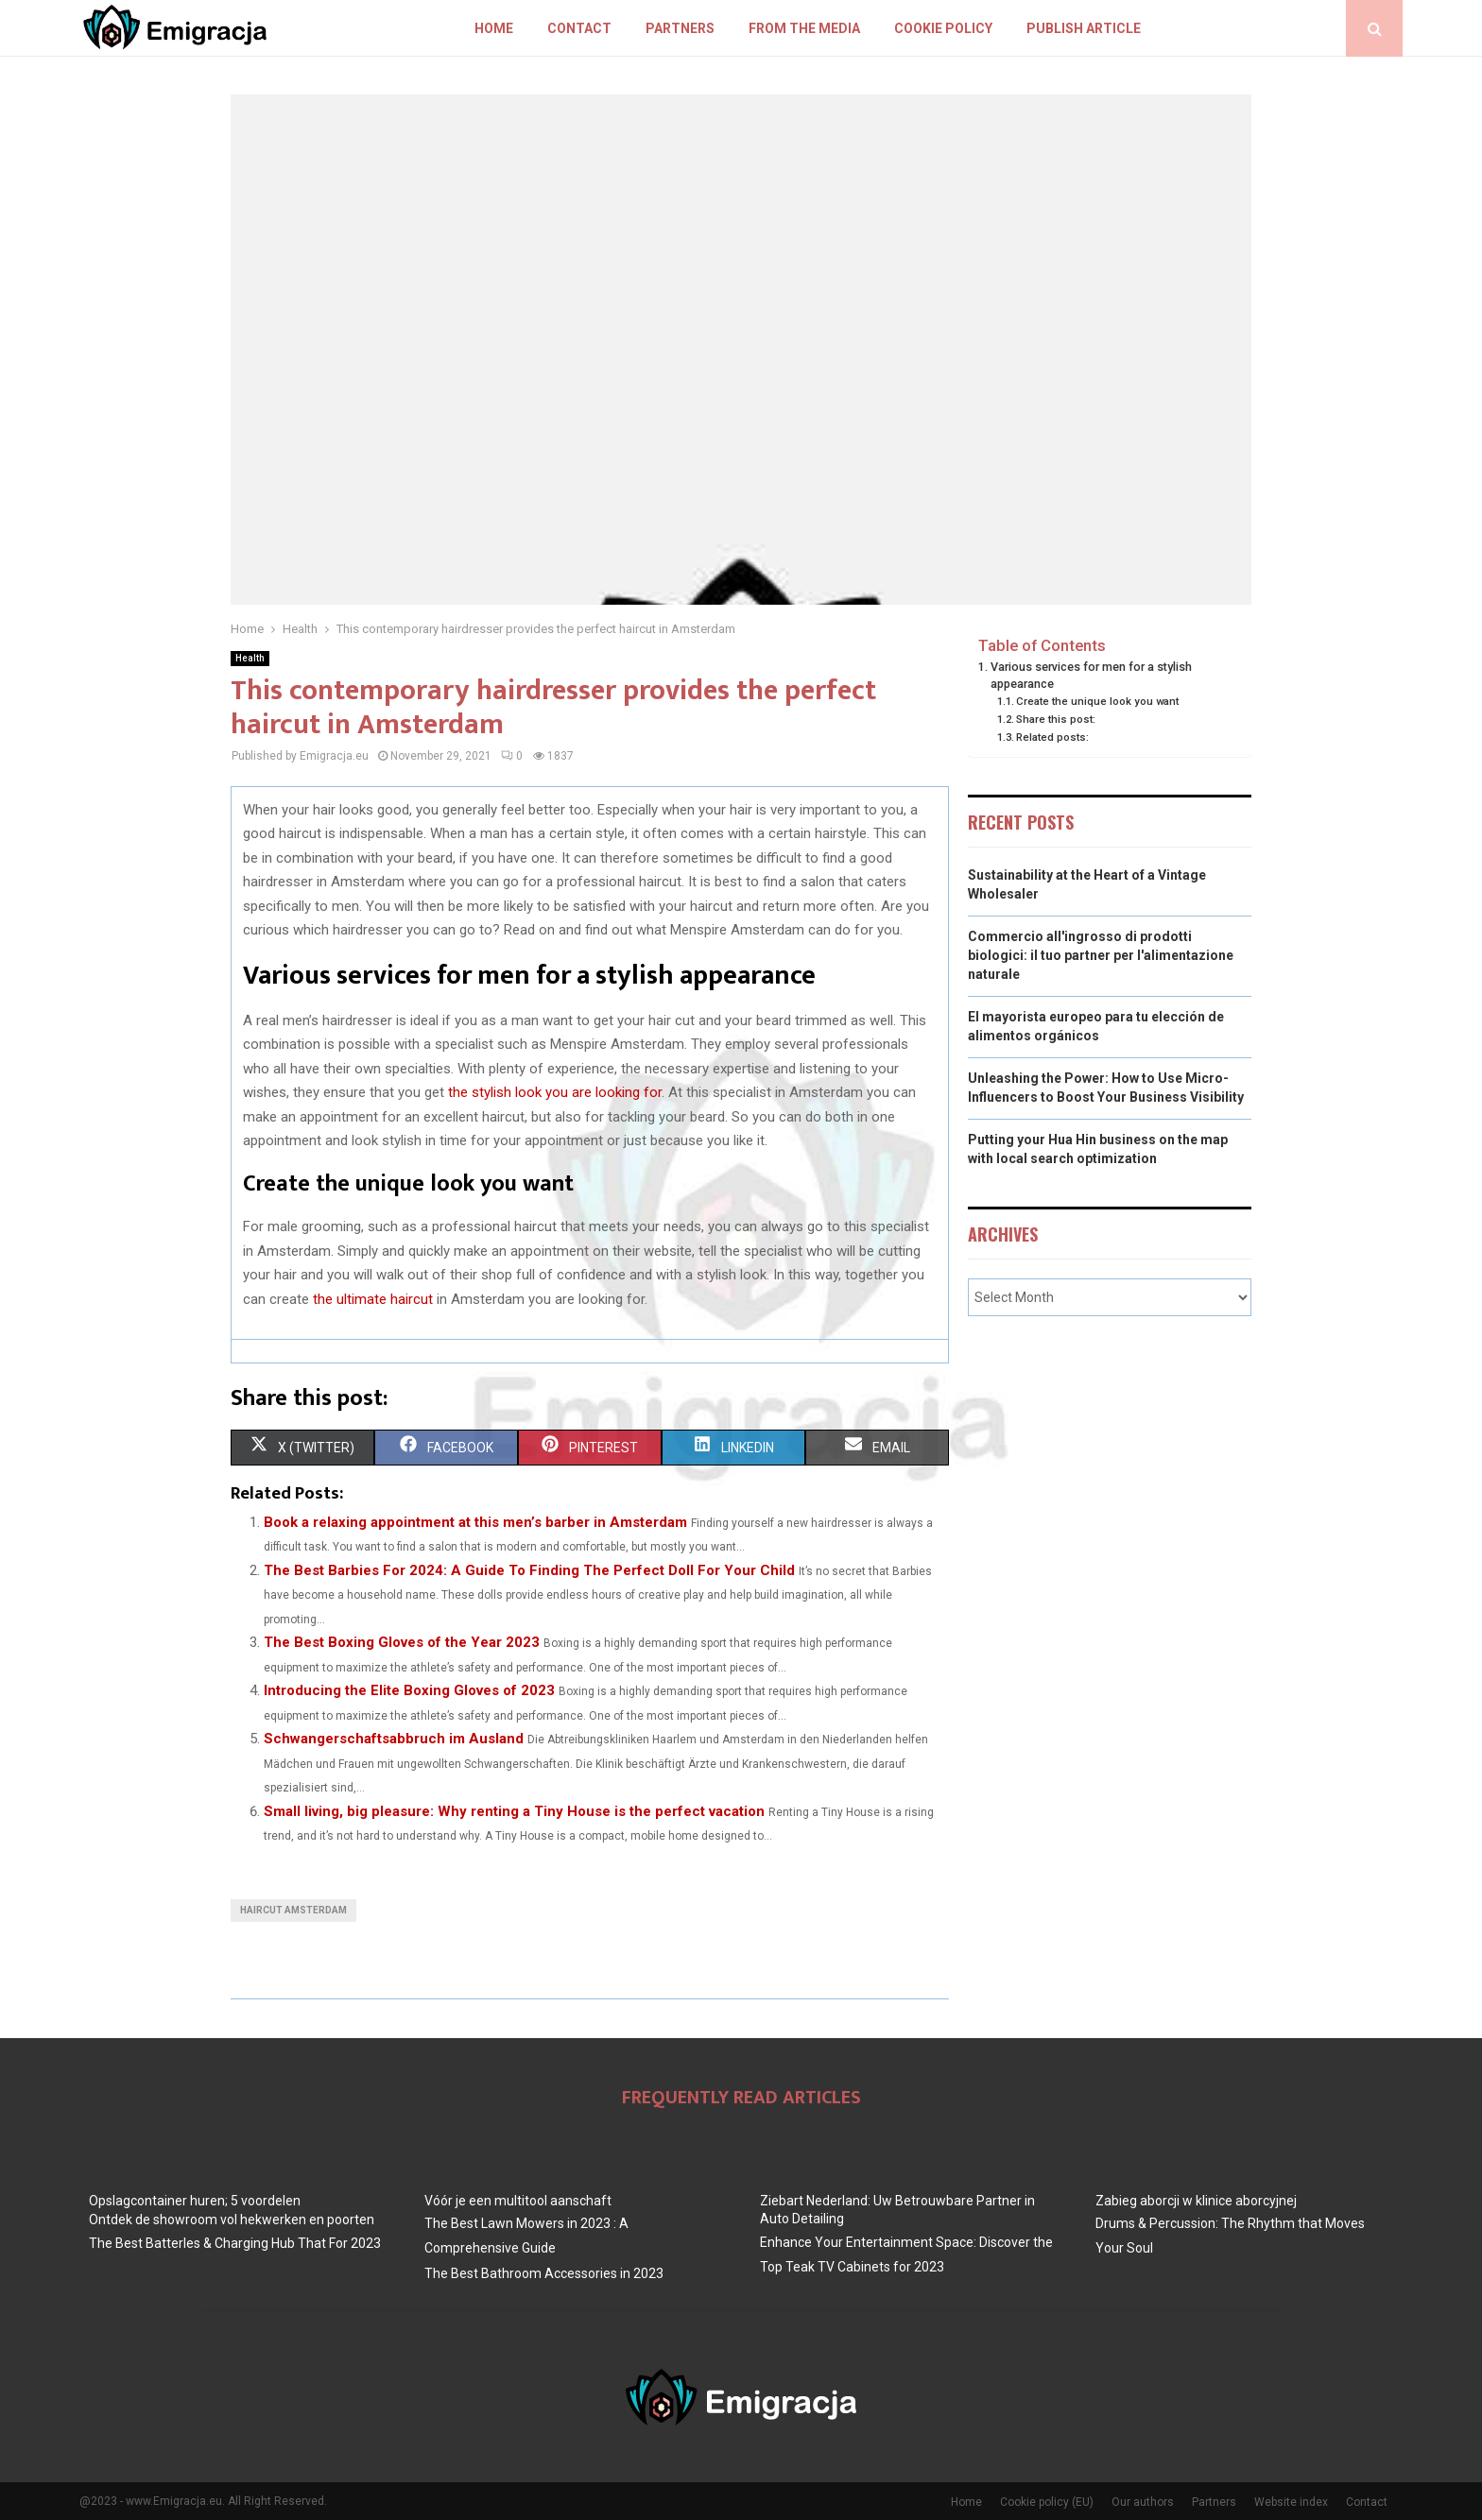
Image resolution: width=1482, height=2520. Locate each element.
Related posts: (1052, 737)
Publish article (1083, 28)
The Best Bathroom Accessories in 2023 (543, 2273)
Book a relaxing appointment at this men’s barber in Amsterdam (475, 1522)
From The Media (804, 28)
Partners (680, 28)
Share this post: (1055, 719)
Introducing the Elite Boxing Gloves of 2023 (409, 1690)
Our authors (1143, 2502)
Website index (1291, 2502)
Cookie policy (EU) (1047, 2502)
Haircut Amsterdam (293, 1910)
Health (250, 658)
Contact (579, 28)
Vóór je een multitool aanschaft (518, 2200)
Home (493, 28)
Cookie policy (943, 28)
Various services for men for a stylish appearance (1091, 675)
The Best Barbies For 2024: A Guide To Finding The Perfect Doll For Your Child (529, 1570)
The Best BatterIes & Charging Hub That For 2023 (235, 2243)
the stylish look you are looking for (555, 1092)
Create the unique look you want (1097, 701)
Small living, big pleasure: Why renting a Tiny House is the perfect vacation (514, 1811)
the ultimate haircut (373, 1299)
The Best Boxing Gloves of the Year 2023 (402, 1642)
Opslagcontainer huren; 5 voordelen (195, 2200)
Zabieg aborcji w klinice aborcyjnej (1196, 2200)
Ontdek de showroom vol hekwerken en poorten (231, 2219)
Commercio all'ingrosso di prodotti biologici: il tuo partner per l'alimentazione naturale (1100, 955)
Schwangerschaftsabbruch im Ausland (394, 1738)
